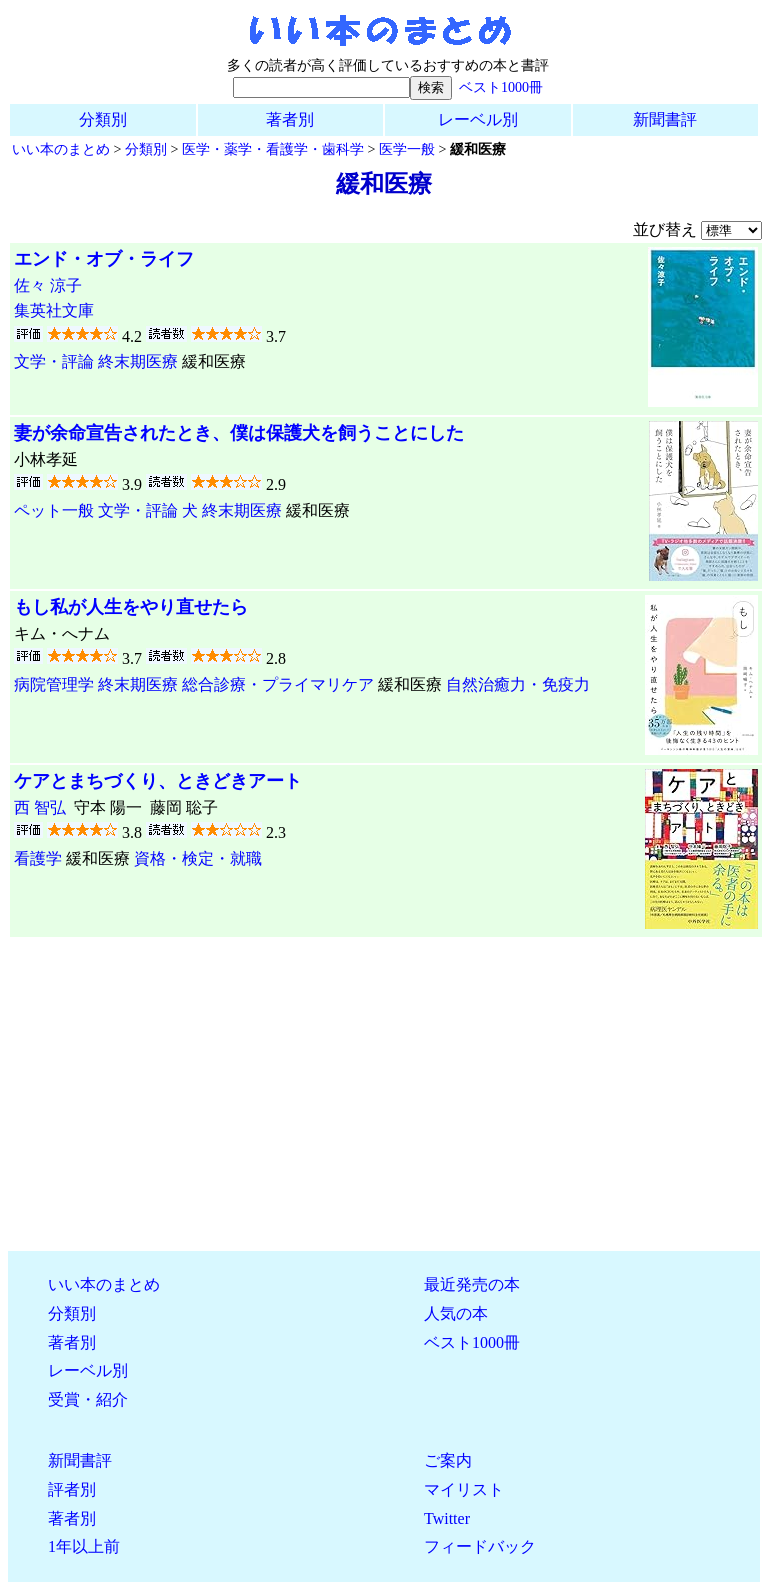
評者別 (72, 1489)
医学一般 (407, 149)
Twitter (447, 1518)
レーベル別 (478, 119)
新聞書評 (665, 119)
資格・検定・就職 (198, 858)
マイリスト (464, 1489)
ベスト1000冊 (501, 87)
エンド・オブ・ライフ (104, 259)
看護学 (38, 858)
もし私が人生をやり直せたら (131, 607)
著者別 (290, 119)
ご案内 (448, 1460)
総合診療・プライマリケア (278, 684)
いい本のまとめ (61, 149)
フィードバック (480, 1546)
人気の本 (456, 1313)
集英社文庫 (54, 310)
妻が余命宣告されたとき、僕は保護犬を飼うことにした (239, 433)
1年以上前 (84, 1546)
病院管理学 (54, 684)
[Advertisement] (384, 1095)
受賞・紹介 (88, 1399)
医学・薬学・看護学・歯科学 (273, 149)
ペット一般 (54, 510)
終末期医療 (138, 361)
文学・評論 (54, 361)
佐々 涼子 (48, 285)
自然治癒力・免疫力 (518, 684)
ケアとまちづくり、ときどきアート (158, 781)
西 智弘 (40, 807)
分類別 (103, 119)
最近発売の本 (472, 1284)
